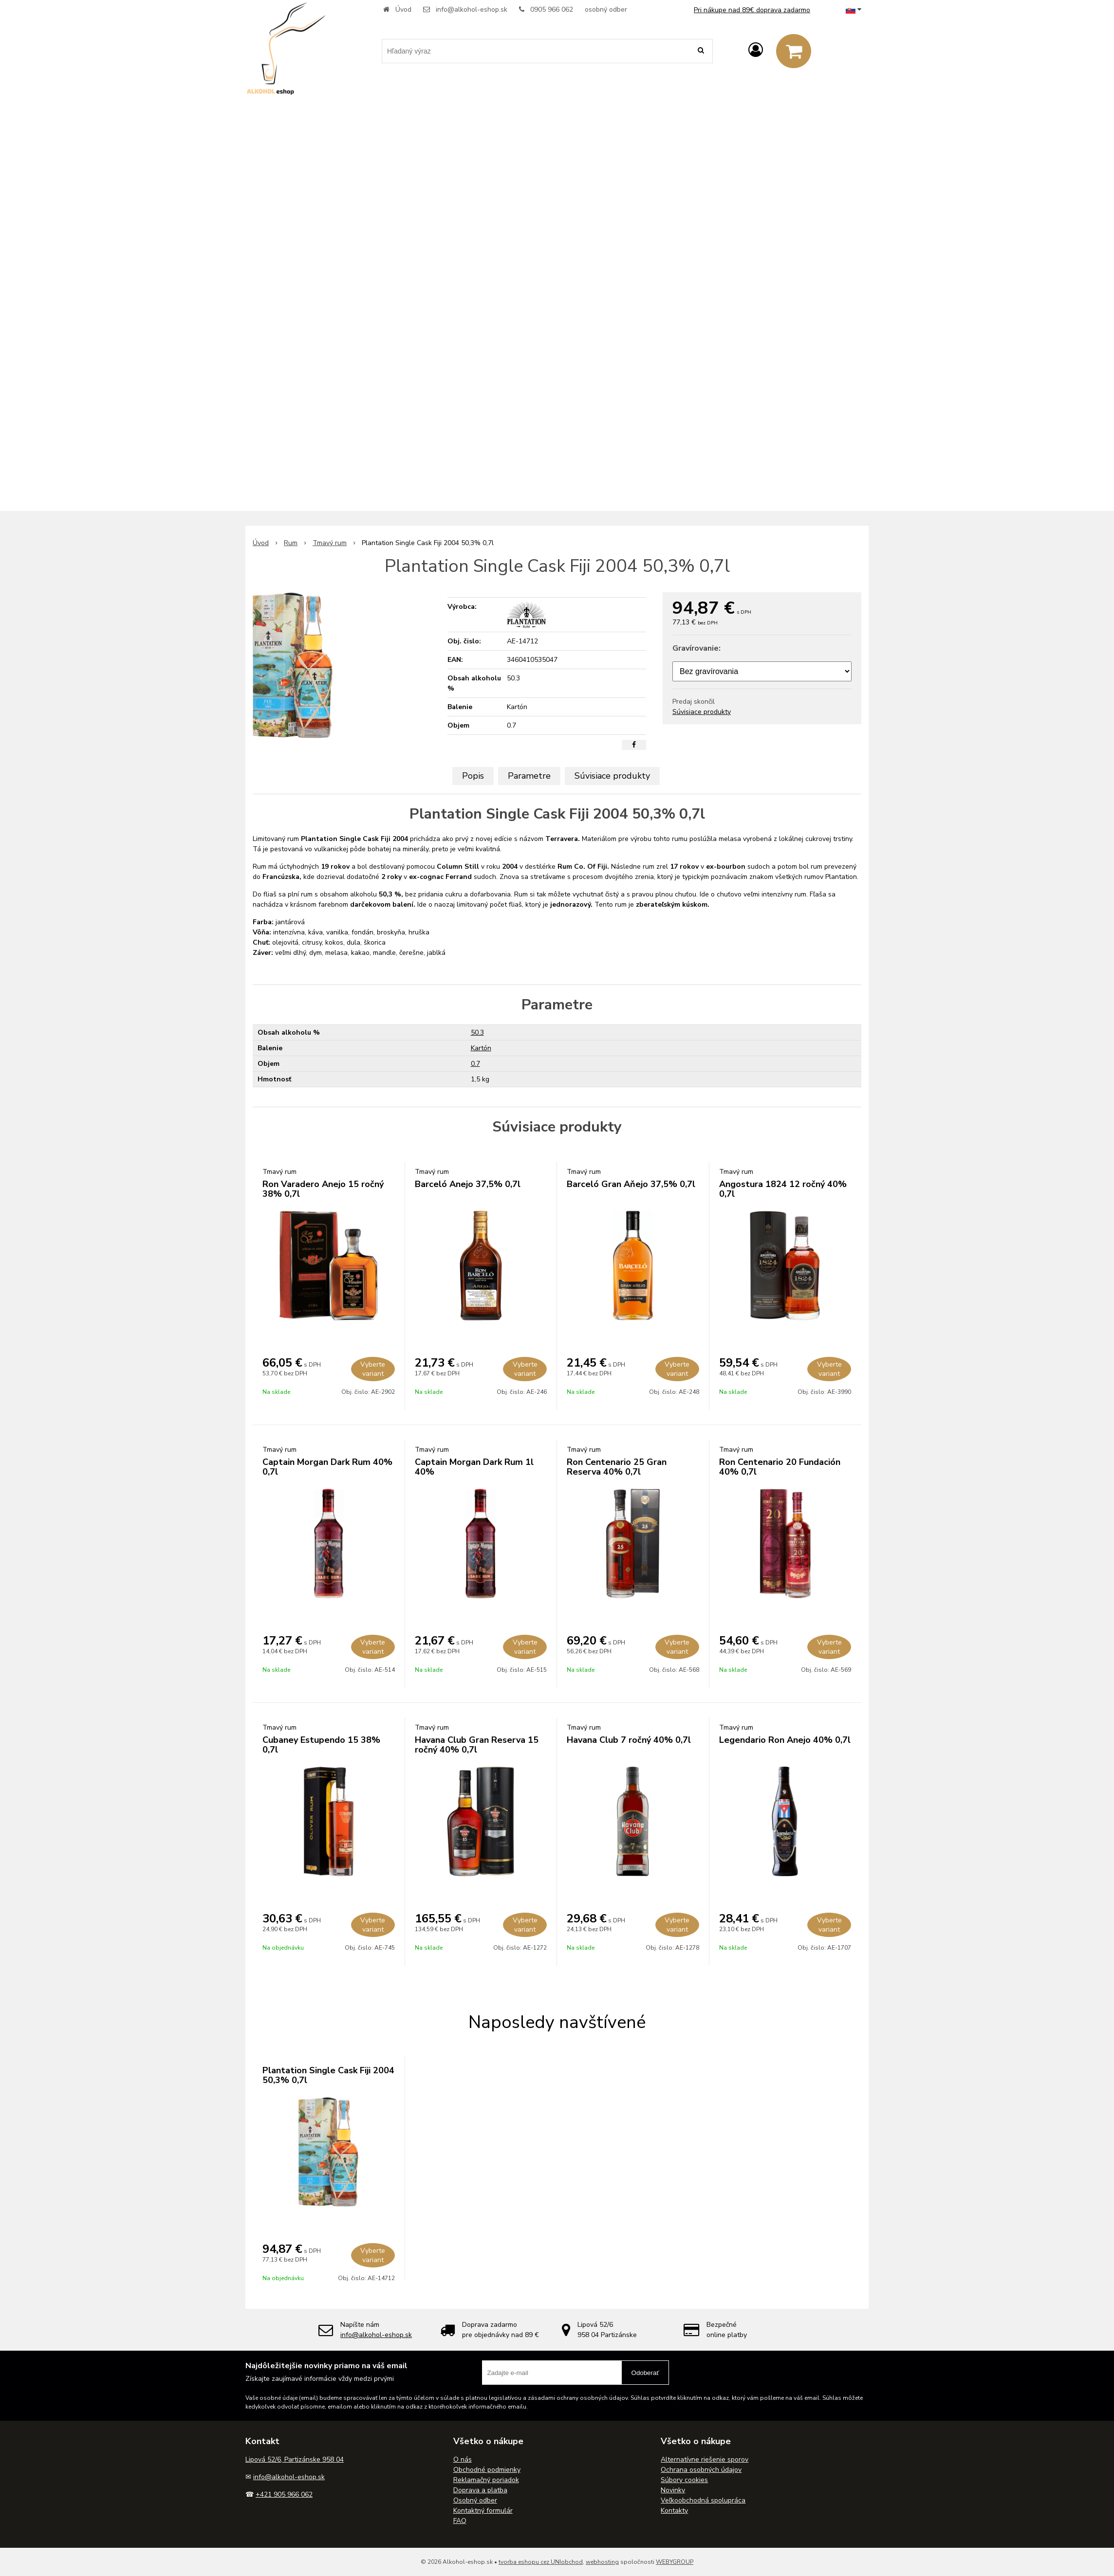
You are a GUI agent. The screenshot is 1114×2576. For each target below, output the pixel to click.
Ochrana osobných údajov (701, 2469)
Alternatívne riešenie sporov (704, 2459)
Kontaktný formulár (483, 2510)
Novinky (673, 2490)
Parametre (529, 776)
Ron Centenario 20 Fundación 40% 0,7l (779, 1467)
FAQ (459, 2520)
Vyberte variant (372, 1369)
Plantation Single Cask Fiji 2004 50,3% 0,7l (328, 2075)
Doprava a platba (480, 2490)
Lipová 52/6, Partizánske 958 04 (294, 2459)
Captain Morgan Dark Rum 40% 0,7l (327, 1467)
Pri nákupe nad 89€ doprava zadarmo (752, 10)
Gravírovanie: (696, 648)
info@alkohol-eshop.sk (471, 9)
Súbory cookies (684, 2480)
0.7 (475, 1063)
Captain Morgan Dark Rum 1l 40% (474, 1467)
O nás (462, 2459)
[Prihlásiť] (755, 50)
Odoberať (645, 2372)
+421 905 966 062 (284, 2494)
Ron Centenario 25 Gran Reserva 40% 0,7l (617, 1467)
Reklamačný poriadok (486, 2480)
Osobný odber (475, 2500)
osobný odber (606, 9)
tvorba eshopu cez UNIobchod (541, 2562)
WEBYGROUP (674, 2562)
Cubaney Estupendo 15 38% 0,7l (321, 1744)
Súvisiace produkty (701, 711)
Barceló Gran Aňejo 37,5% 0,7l (631, 1184)
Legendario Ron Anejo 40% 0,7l (785, 1740)
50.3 (477, 1032)
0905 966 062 (551, 9)
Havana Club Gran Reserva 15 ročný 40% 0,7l (476, 1744)
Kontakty (674, 2510)
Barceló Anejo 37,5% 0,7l (467, 1184)
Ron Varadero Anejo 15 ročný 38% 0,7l (323, 1189)
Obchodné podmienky (486, 2469)
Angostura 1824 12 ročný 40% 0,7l (783, 1189)
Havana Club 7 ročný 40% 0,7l (629, 1740)
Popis (473, 776)
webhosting (602, 2562)
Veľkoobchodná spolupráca (703, 2500)
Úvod (403, 9)
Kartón (481, 1048)
